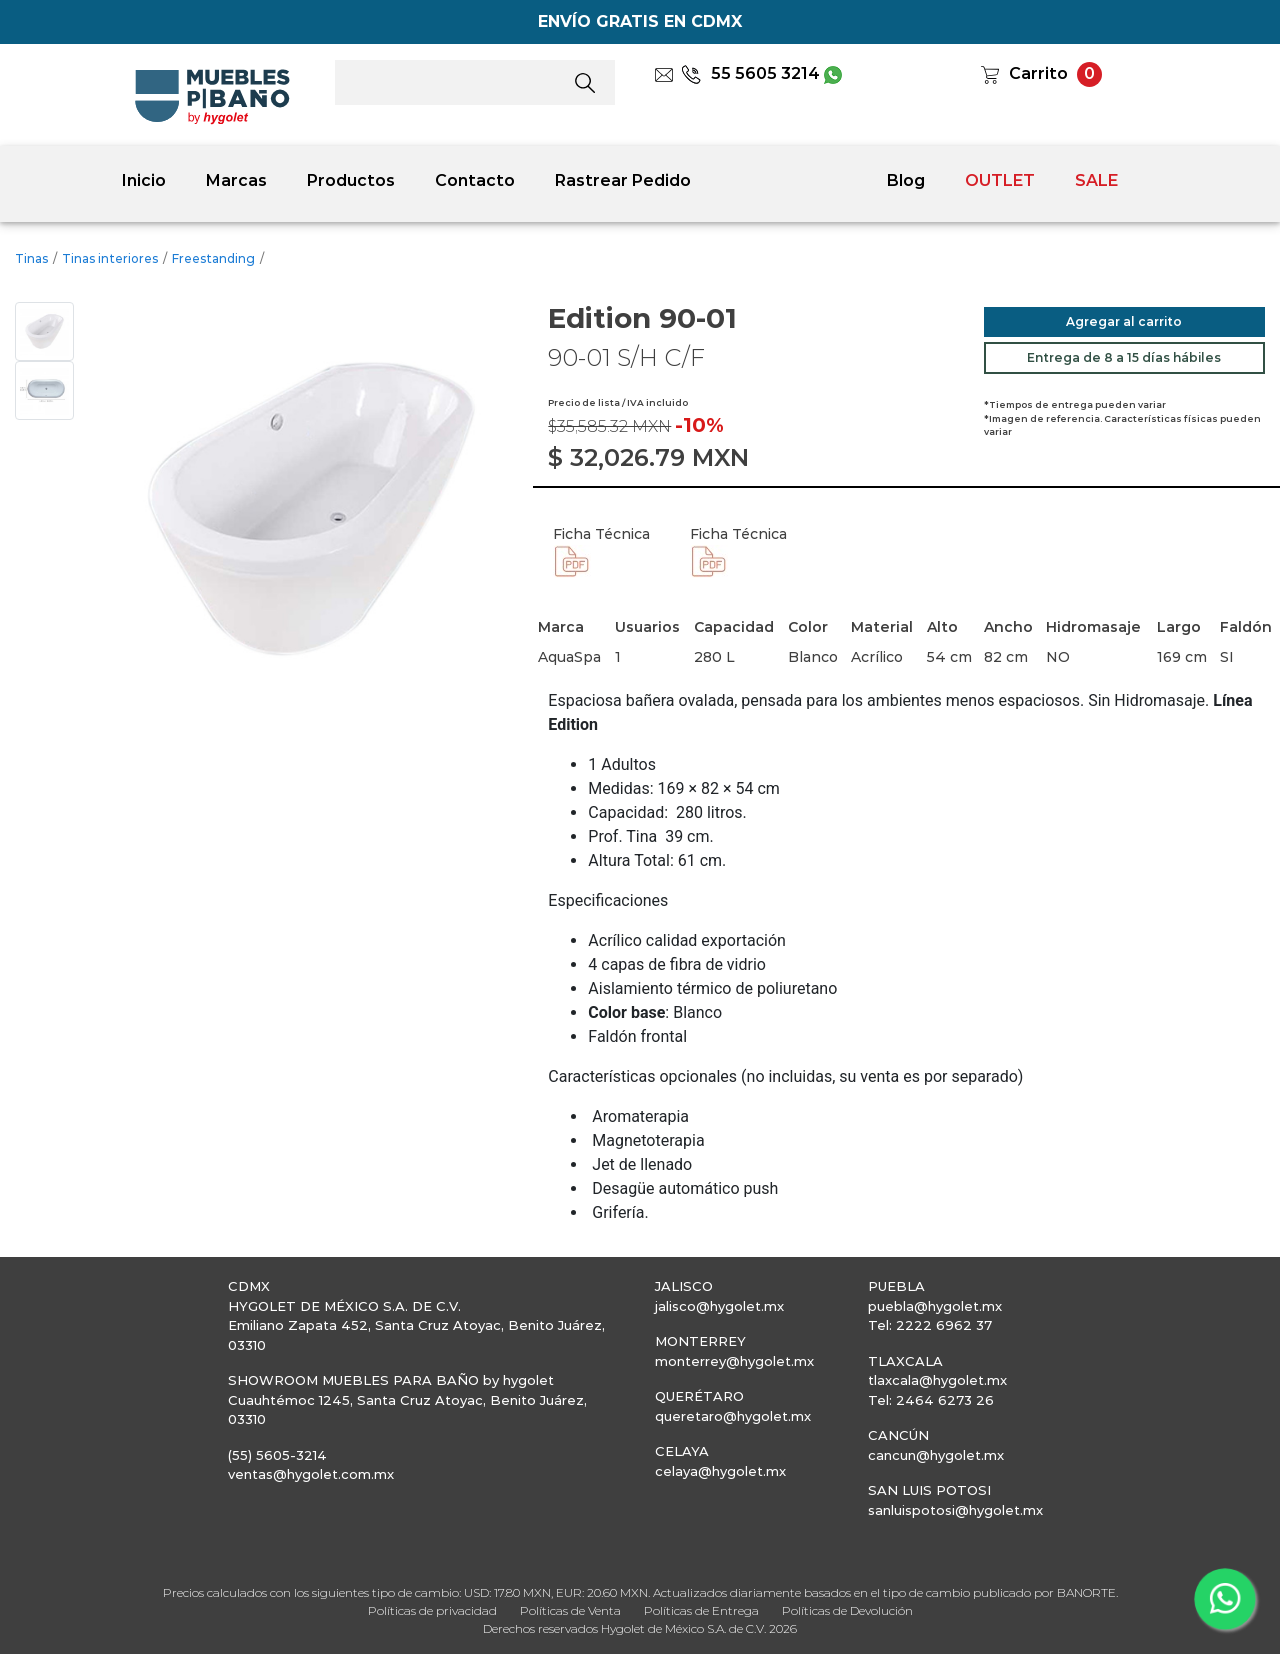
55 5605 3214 (750, 73)
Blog (906, 180)
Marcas (236, 180)
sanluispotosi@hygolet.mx (955, 1510)
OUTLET (1000, 180)
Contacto (475, 180)
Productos (351, 180)
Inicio (144, 180)
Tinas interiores (110, 258)
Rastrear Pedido (623, 180)
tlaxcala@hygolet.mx (937, 1380)
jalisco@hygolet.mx (719, 1306)
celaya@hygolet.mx (720, 1471)
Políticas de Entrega (701, 1610)
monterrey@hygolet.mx (734, 1361)
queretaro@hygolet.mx (733, 1416)
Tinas (31, 258)
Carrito (1038, 73)
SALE (1096, 180)
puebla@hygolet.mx (935, 1306)
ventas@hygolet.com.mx (311, 1474)
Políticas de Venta (570, 1610)
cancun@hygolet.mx (936, 1455)
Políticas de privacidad (432, 1610)
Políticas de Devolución (847, 1610)
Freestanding (213, 258)
